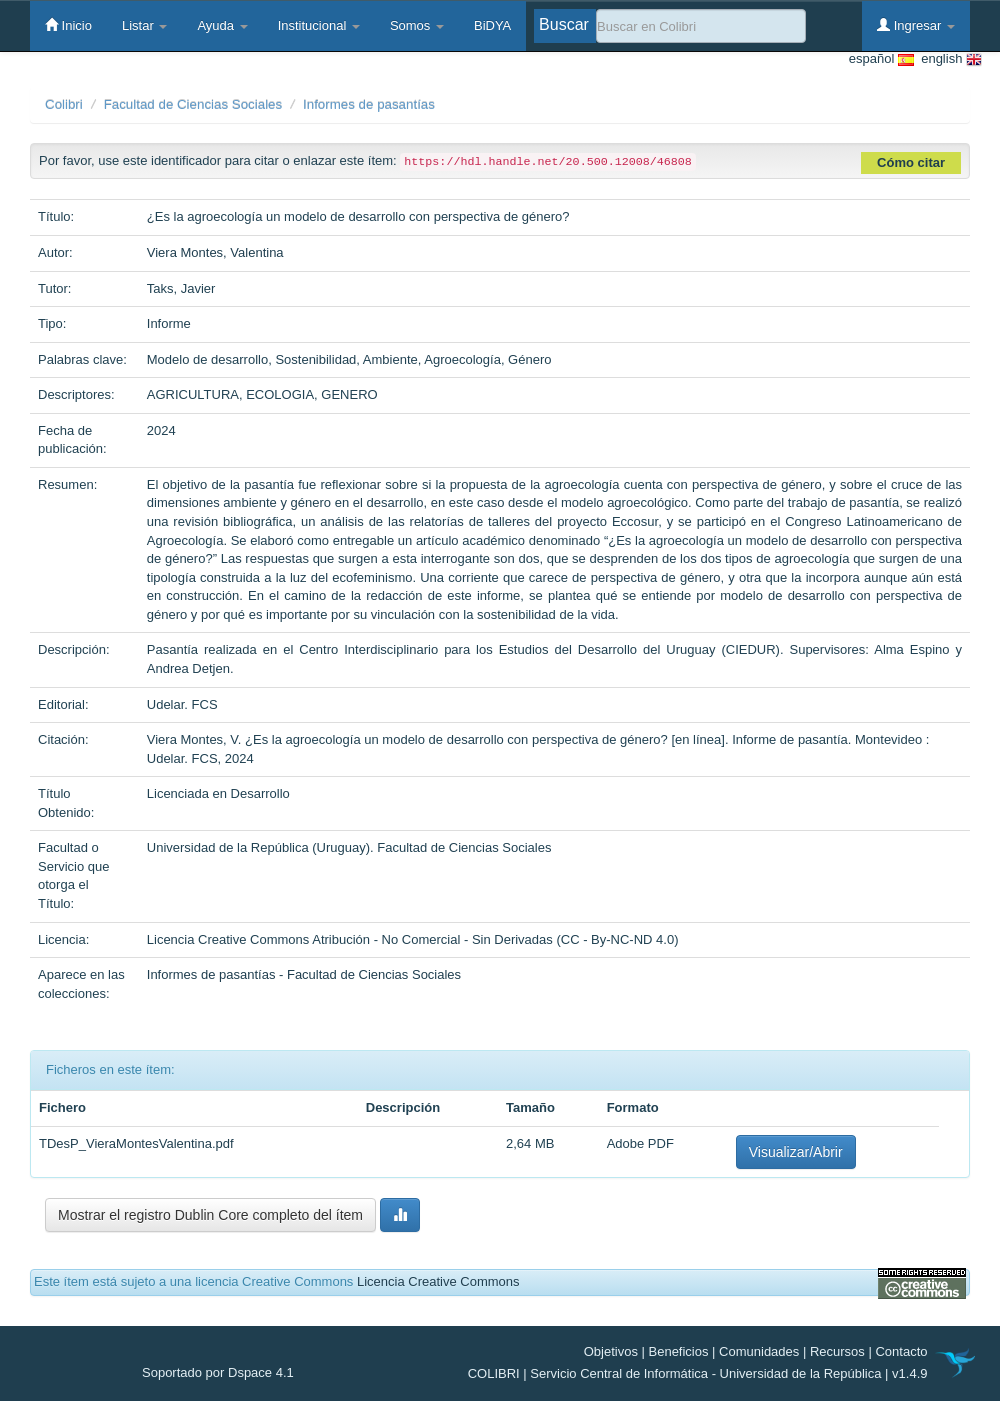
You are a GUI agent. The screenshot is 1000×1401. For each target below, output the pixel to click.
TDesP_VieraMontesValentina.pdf (136, 1143)
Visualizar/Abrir (796, 1152)
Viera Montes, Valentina (215, 252)
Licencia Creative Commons (438, 1281)
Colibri (64, 104)
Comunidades (759, 1351)
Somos (417, 25)
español (881, 59)
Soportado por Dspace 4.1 (218, 1372)
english (948, 59)
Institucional (319, 25)
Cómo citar (911, 162)
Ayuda (222, 25)
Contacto (901, 1351)
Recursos (837, 1351)
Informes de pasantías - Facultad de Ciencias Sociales (304, 974)
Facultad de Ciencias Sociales (193, 104)
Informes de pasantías (369, 104)
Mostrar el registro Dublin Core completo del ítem (210, 1215)
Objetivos (611, 1351)
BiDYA (492, 25)
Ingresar (916, 25)
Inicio (68, 25)
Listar (144, 25)
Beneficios (679, 1351)
